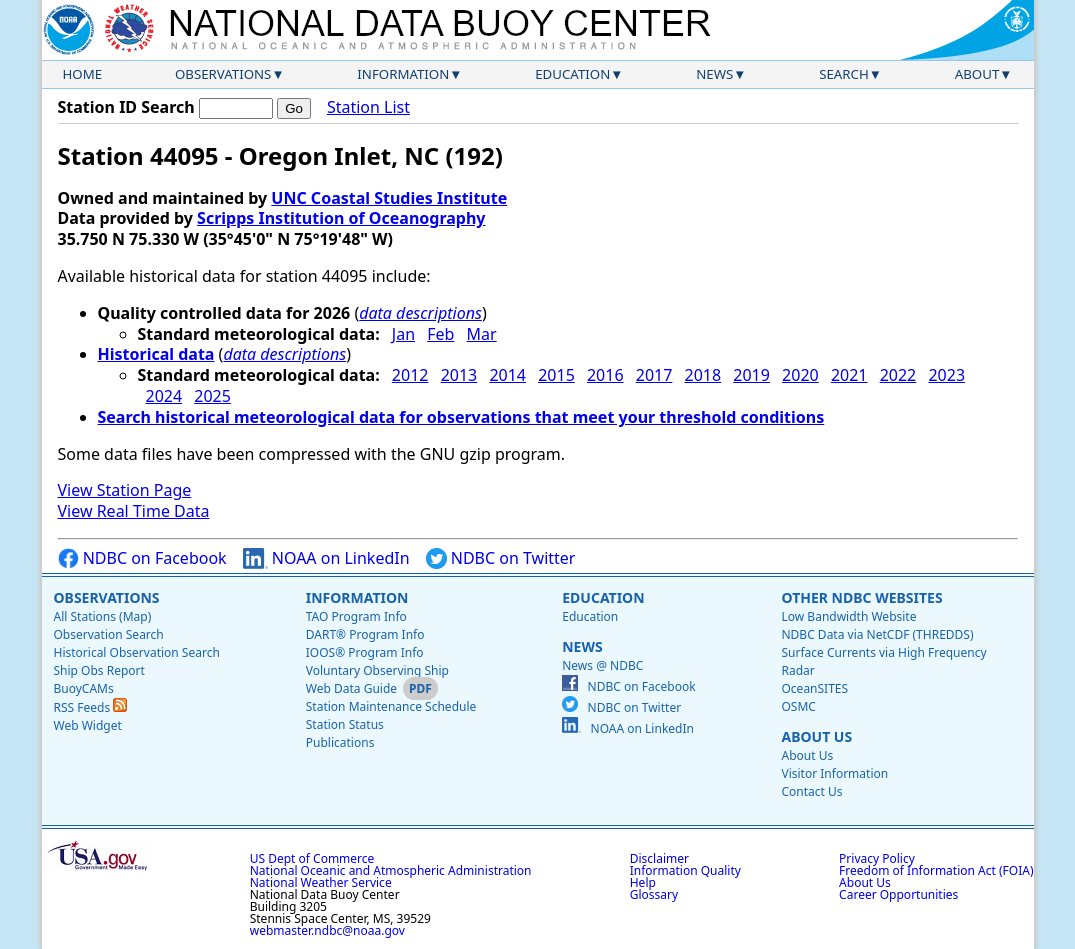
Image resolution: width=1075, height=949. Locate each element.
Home (83, 74)
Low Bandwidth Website (848, 616)
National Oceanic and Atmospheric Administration (391, 870)
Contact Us (811, 791)
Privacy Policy (877, 858)
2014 (507, 375)
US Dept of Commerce (312, 858)
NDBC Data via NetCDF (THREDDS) (877, 634)
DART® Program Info (365, 634)
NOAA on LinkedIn (326, 558)
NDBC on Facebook (142, 558)
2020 (800, 375)
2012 (410, 375)
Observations (223, 74)
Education (572, 74)
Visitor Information (834, 773)
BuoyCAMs (84, 688)
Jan (403, 334)
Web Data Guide (351, 688)
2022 (898, 375)
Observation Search (109, 634)
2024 (164, 396)
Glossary (654, 894)
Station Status (345, 724)
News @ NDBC (602, 665)
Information (403, 74)
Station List (368, 107)
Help (643, 882)
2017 (654, 375)
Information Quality (685, 870)
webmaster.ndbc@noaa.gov (327, 930)
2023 (946, 375)
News (714, 74)
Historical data (156, 354)
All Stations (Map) (103, 616)
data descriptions (420, 313)
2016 (605, 375)
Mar (482, 334)
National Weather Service (321, 882)
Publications (340, 742)
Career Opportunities (898, 894)
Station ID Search (126, 107)
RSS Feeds (91, 707)
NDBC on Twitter (501, 558)
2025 (212, 396)
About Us (816, 736)
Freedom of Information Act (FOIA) (936, 870)
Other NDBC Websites (861, 597)
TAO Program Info (356, 616)
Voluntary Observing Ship (377, 670)
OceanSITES (814, 688)
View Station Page (125, 490)
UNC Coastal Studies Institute (389, 198)
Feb (440, 334)
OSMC (798, 706)
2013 (459, 375)
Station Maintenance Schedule (391, 706)
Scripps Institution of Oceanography (341, 218)
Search (844, 74)
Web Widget (88, 725)
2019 (751, 375)
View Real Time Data (134, 511)
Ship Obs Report (99, 670)
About (977, 74)
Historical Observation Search (137, 652)
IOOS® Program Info (365, 652)
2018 (703, 375)
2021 (849, 375)
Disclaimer (659, 858)
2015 (556, 375)
